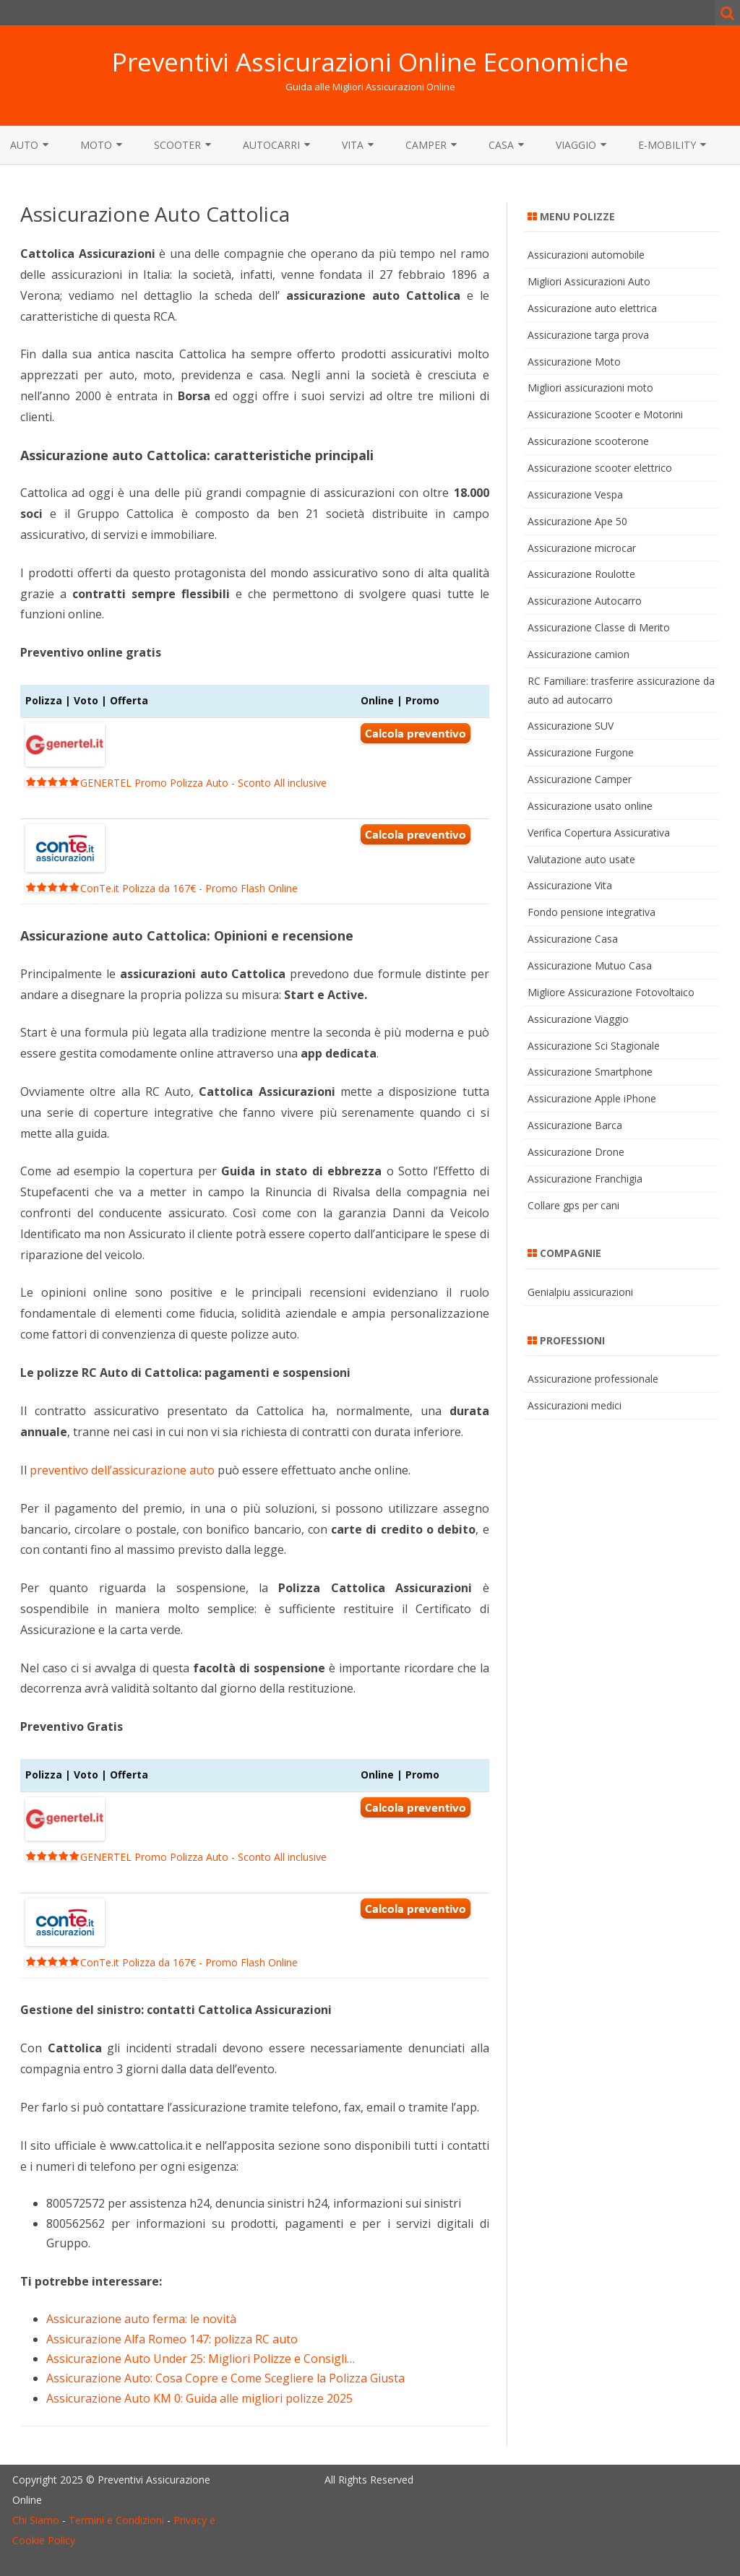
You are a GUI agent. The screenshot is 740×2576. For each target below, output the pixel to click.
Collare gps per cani (573, 1205)
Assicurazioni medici (574, 1405)
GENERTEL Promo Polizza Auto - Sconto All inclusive (176, 783)
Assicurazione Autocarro (585, 601)
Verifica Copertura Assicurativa (599, 832)
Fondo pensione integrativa (591, 912)
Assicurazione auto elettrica (592, 308)
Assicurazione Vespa (575, 494)
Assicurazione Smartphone (590, 1072)
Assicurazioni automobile (586, 255)
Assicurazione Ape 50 (577, 521)
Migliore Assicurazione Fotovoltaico (611, 992)
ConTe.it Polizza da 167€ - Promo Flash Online (161, 888)
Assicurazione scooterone (588, 441)
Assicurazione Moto (574, 361)
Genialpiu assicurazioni (580, 1292)
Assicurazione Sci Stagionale (594, 1046)
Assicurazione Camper (580, 779)
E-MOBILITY (667, 145)
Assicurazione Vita (570, 885)
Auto (24, 145)
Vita (352, 145)
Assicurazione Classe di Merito (599, 627)
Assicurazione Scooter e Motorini (605, 414)
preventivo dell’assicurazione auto (122, 1470)
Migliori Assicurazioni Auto (589, 281)
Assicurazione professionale (593, 1379)
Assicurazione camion (578, 654)
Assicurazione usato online (590, 806)
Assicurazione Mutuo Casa (590, 965)
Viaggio (576, 145)
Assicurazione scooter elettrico (600, 468)
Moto (96, 145)
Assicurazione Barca (575, 1125)
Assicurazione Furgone (581, 752)
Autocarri (271, 145)
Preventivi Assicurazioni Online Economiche (370, 62)
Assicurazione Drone (576, 1152)
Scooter (177, 145)
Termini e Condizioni (116, 2520)
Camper (426, 145)
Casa (501, 145)
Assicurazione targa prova (588, 335)
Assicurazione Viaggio (578, 1019)
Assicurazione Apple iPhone (592, 1098)
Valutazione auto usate (581, 859)
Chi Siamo (35, 2520)
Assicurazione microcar (582, 548)
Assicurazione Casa (573, 939)
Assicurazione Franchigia (585, 1178)
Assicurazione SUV (571, 725)
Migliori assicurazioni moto (590, 387)
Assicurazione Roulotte (581, 574)
